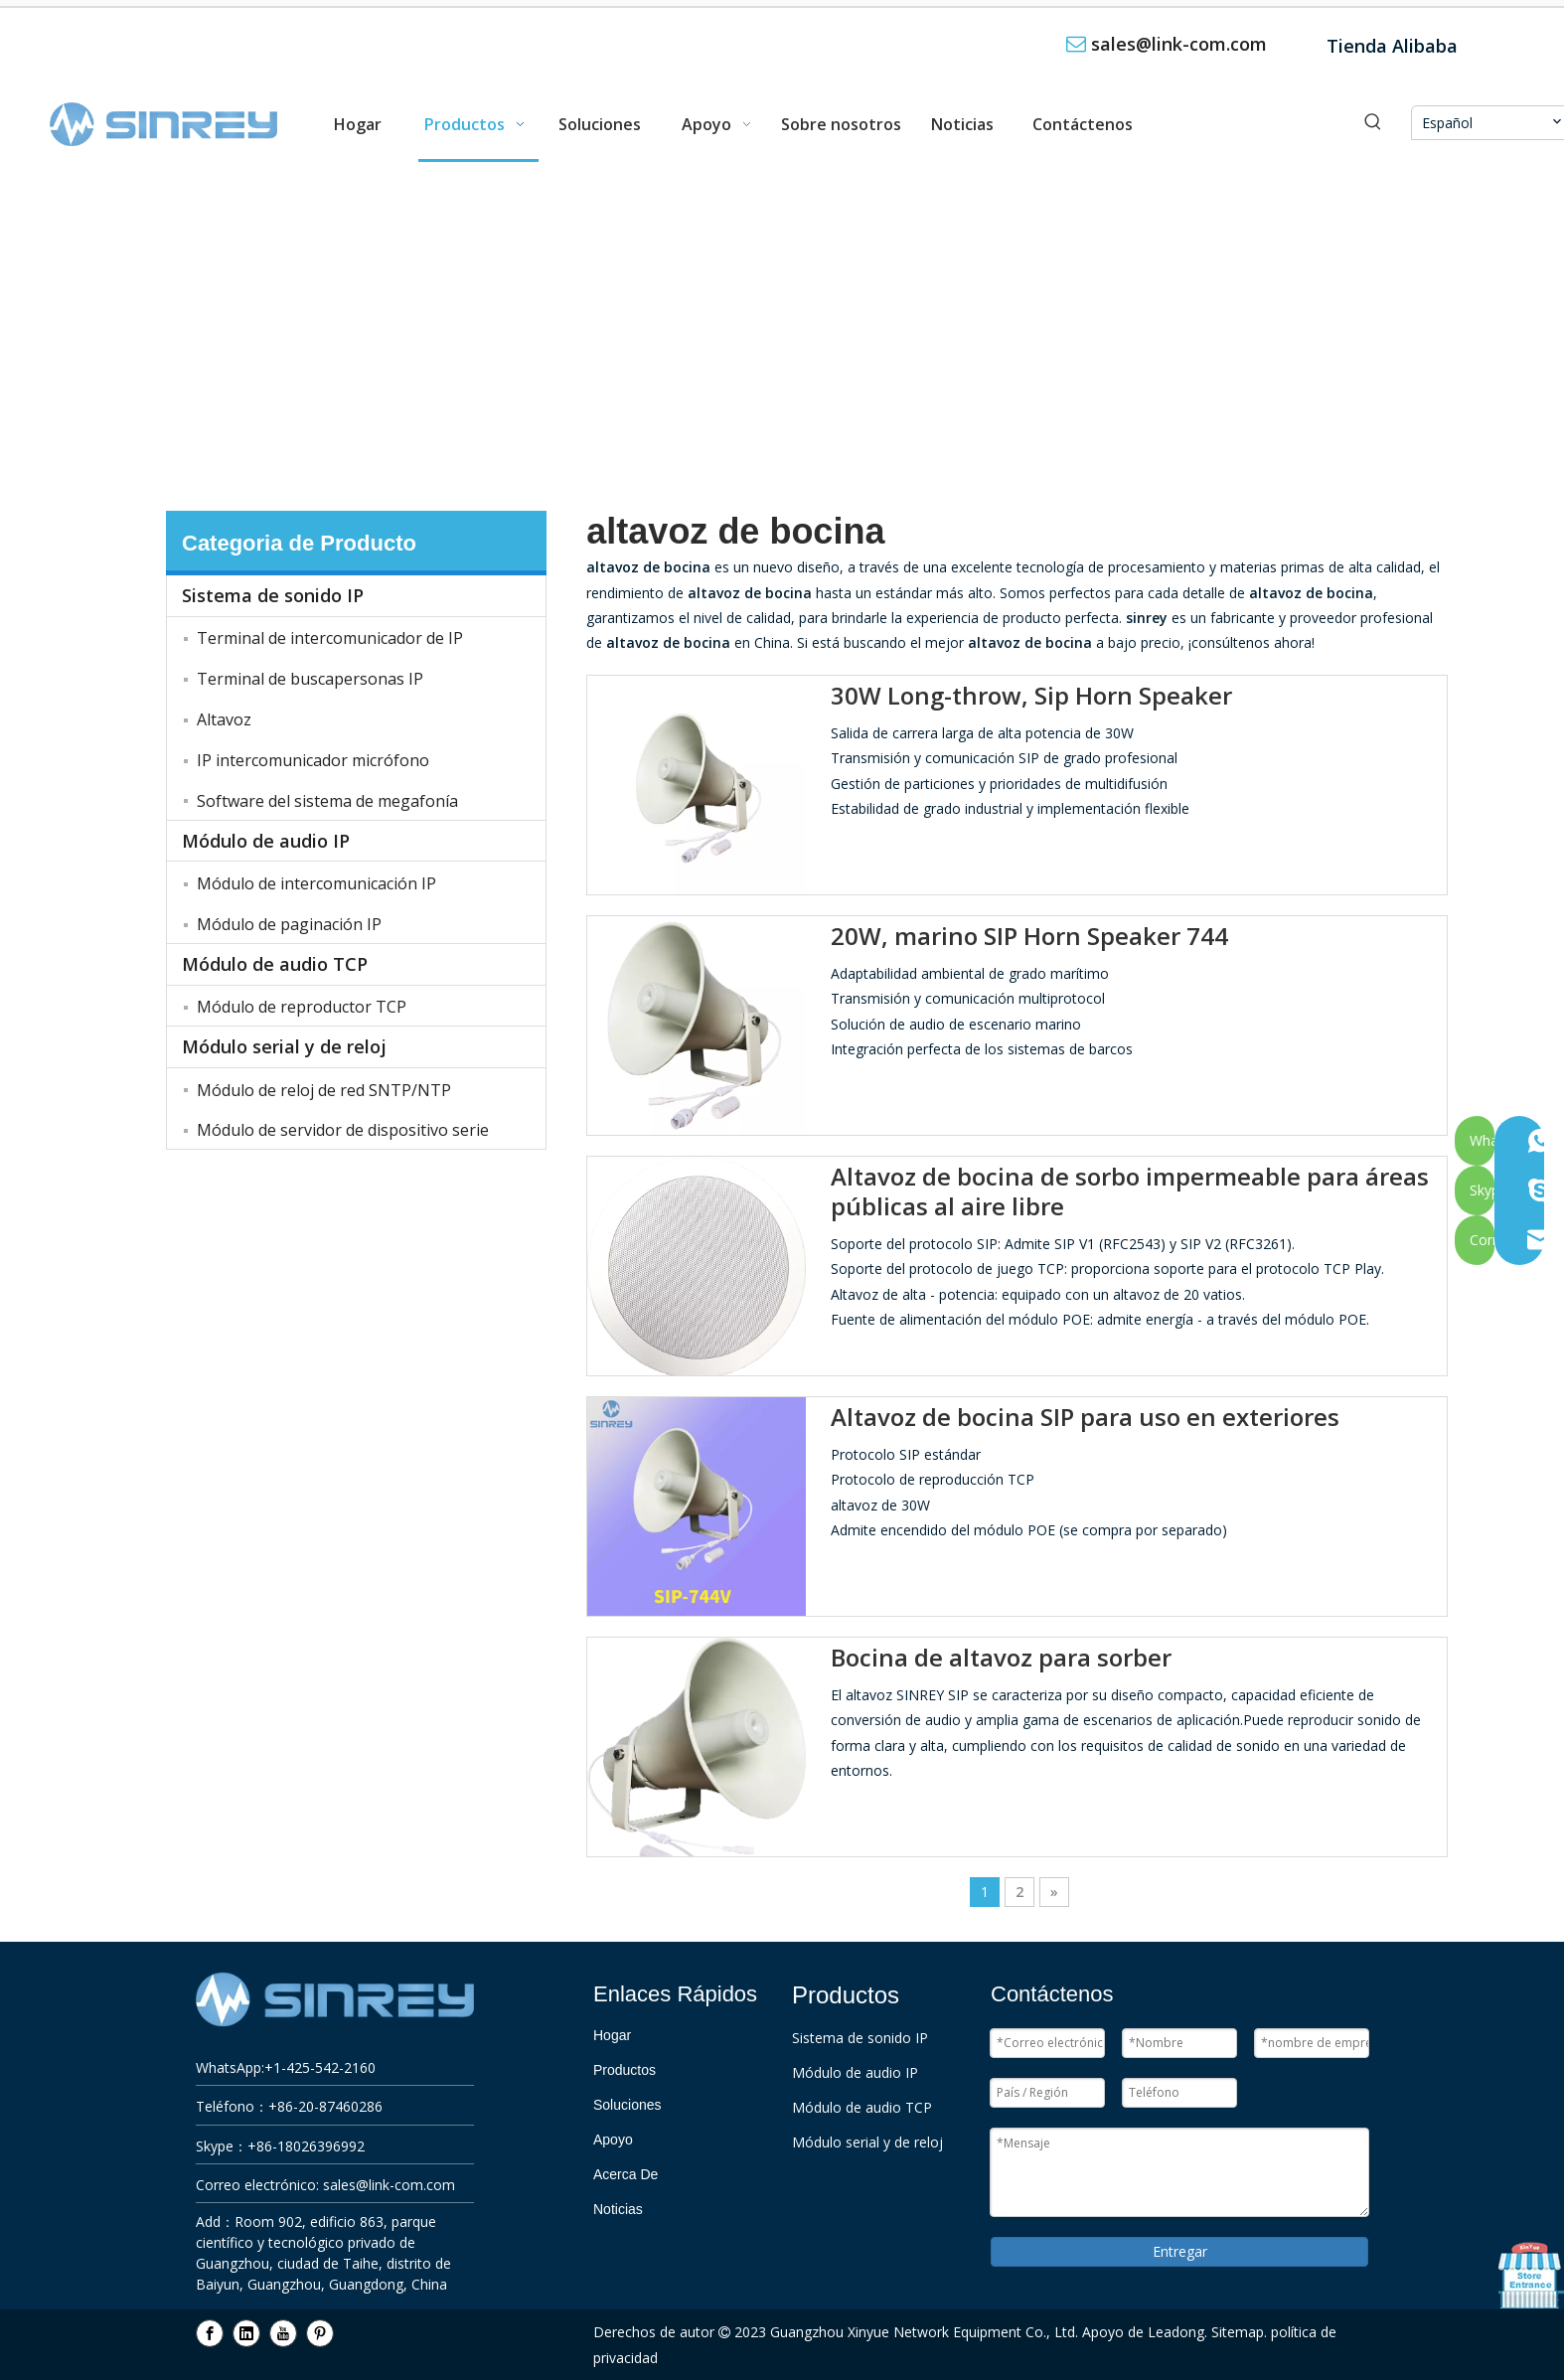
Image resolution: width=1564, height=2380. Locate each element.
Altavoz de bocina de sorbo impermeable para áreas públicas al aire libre (1130, 1191)
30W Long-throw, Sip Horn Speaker (1031, 696)
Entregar (1180, 2251)
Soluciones (627, 2105)
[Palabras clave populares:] (1373, 123)
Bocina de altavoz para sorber (1001, 1657)
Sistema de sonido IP (273, 595)
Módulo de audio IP (266, 841)
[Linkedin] (246, 2333)
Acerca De (625, 2174)
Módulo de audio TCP (275, 964)
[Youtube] (283, 2333)
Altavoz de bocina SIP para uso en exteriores (1085, 1417)
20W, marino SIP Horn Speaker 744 (1029, 936)
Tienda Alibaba (1392, 46)
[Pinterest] (320, 2333)
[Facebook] (210, 2333)
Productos (624, 2070)
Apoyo (613, 2139)
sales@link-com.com (1179, 44)
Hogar (612, 2035)
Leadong (1176, 2331)
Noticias (618, 2209)
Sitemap (1237, 2331)
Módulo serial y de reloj (284, 1046)
